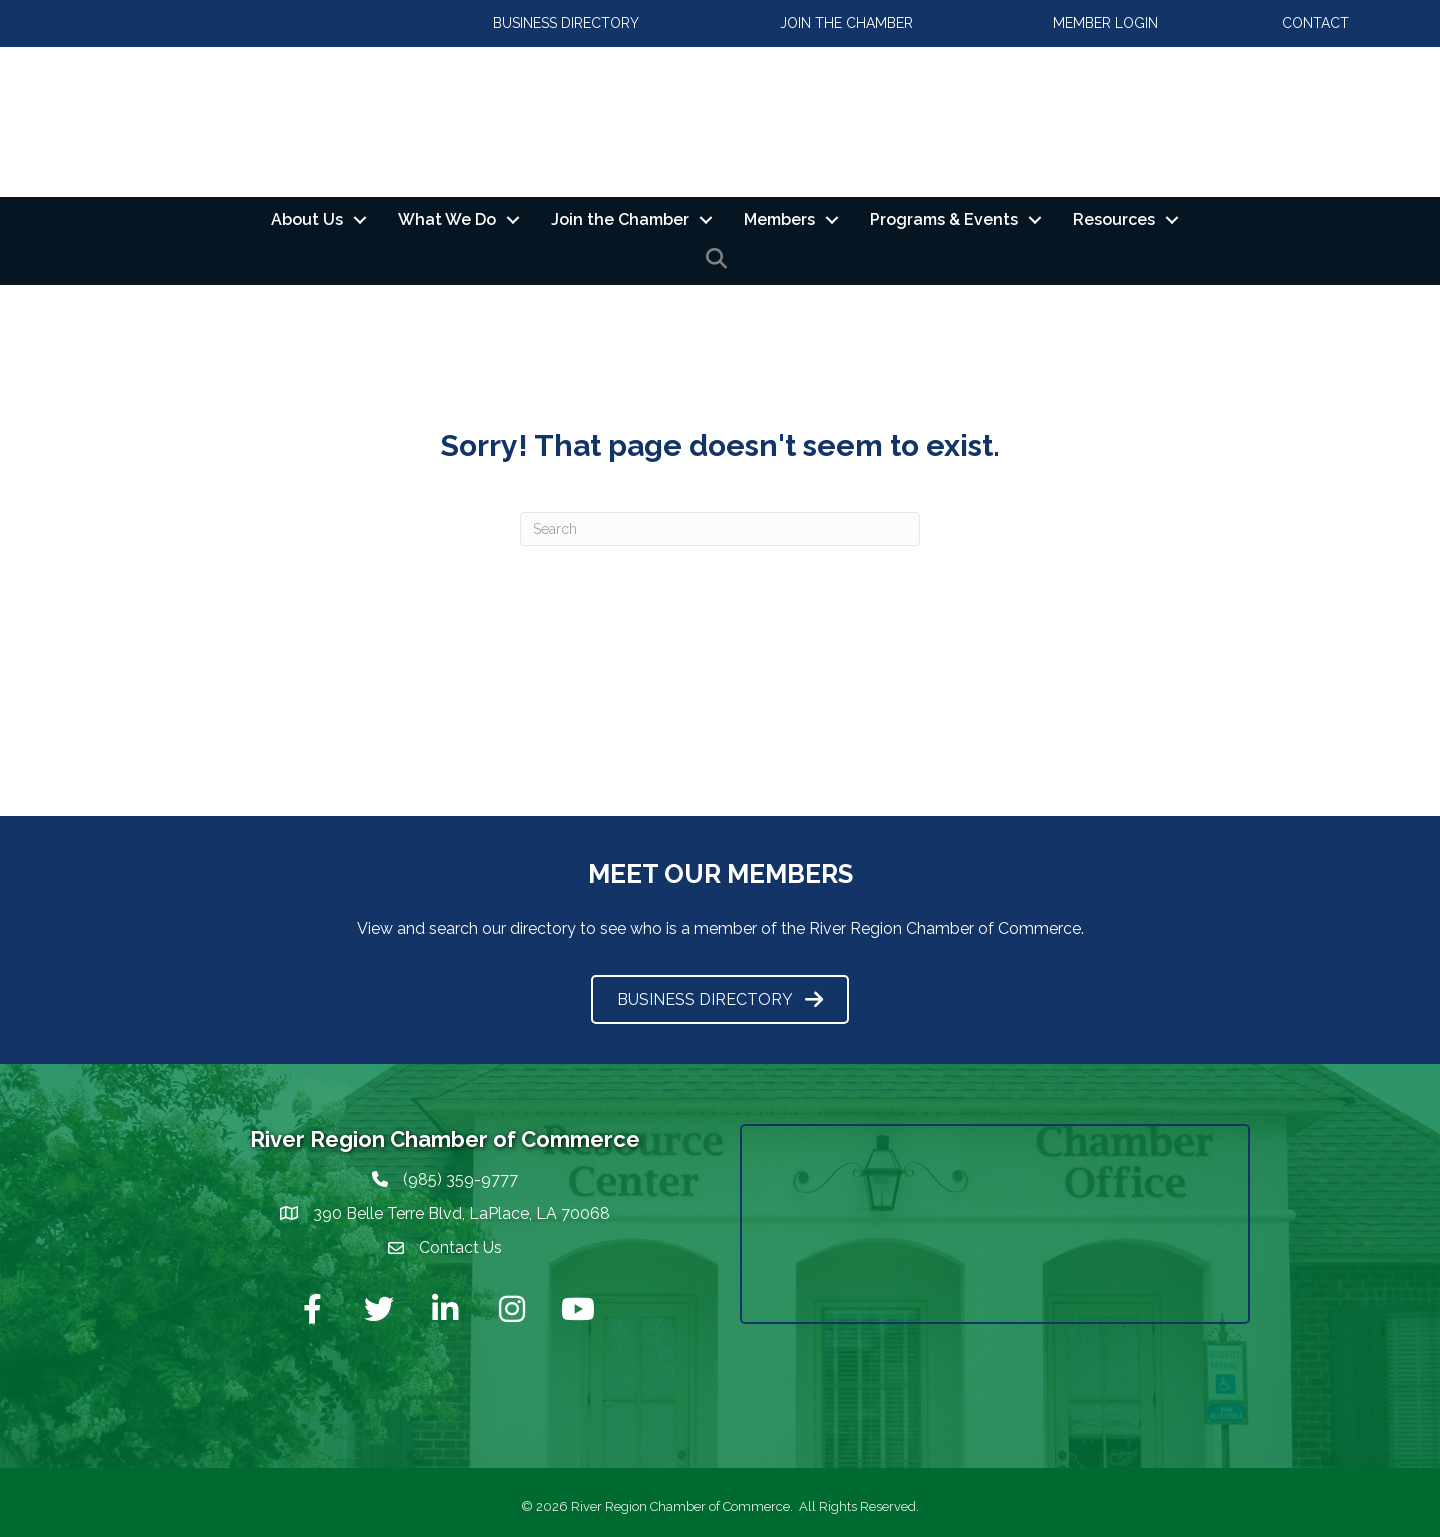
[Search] (720, 529)
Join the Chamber (620, 219)
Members (779, 219)
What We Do (447, 219)
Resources (1114, 219)
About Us (307, 219)
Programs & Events (944, 219)
